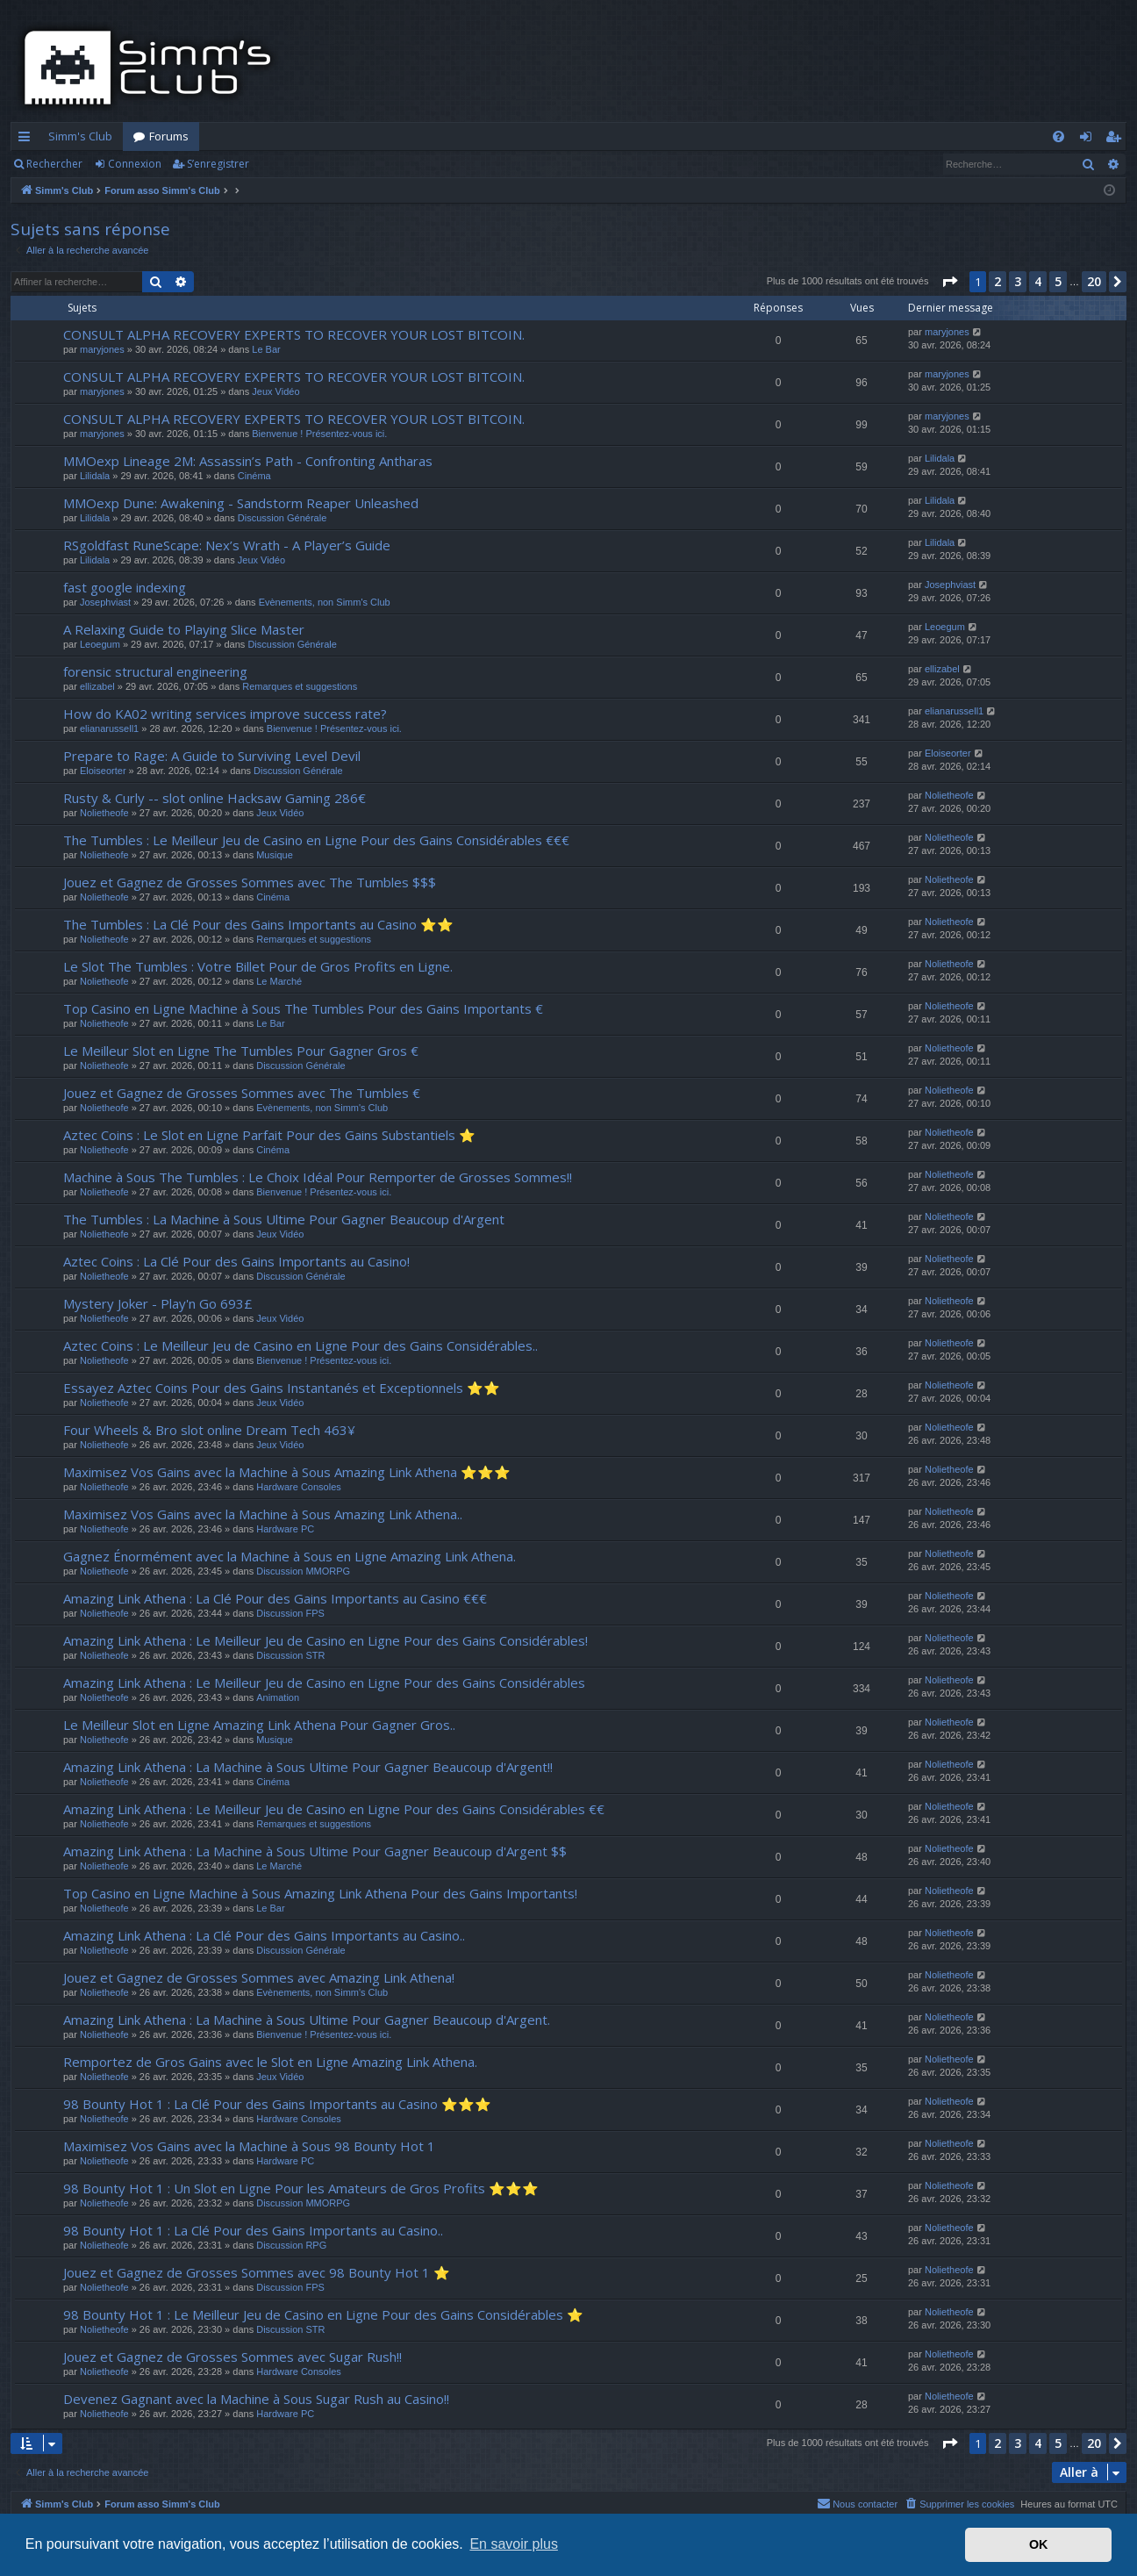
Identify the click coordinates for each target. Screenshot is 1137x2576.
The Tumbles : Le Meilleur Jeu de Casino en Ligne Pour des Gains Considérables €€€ (316, 840)
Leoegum (100, 644)
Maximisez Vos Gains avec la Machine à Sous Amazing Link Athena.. (262, 1514)
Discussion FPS (290, 1613)
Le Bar (266, 349)
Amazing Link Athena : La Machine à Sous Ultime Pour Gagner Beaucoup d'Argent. (306, 2019)
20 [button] (1094, 281)
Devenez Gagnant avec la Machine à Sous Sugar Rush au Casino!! (256, 2398)
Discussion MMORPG (303, 1571)
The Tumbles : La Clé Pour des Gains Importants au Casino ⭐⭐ (258, 924)
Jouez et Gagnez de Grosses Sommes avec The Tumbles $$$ (249, 882)
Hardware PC (285, 1529)
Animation (277, 1697)
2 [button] (997, 281)
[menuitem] (1058, 136)
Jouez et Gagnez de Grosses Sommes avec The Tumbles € (241, 1092)
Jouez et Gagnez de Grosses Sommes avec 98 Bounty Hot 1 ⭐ (256, 2272)
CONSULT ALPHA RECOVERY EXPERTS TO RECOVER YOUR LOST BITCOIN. (294, 334)
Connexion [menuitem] (1089, 139)
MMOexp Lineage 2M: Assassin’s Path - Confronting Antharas (248, 461)
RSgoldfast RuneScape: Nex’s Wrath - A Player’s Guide (226, 545)
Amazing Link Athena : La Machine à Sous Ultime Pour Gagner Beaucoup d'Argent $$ (315, 1851)
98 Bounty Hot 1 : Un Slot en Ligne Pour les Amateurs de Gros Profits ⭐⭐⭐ (301, 2188)
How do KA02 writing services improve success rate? (225, 713)
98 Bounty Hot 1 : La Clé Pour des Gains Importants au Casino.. (253, 2230)
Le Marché (279, 981)
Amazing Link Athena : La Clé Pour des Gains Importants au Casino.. (264, 1935)
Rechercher (54, 163)
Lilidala (95, 475)
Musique (274, 855)
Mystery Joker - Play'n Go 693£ (158, 1303)
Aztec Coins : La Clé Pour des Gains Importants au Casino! (236, 1261)
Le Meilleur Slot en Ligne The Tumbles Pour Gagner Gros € (240, 1050)
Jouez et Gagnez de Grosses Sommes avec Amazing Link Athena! (258, 1977)
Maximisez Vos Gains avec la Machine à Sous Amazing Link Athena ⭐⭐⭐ (287, 1472)
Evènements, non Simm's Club (324, 602)
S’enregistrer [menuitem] (1116, 139)
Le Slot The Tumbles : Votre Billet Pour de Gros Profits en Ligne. (258, 966)
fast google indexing (124, 587)
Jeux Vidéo (275, 391)
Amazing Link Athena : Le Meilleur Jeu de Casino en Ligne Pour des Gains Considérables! (325, 1640)
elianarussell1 (109, 728)
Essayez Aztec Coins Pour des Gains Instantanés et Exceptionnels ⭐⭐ (281, 1387)
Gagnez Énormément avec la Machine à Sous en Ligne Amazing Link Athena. (289, 1556)
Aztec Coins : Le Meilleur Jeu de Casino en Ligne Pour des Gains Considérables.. (300, 1345)
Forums (169, 136)
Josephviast (105, 602)
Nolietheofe (104, 812)
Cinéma (254, 475)
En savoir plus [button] (513, 2544)
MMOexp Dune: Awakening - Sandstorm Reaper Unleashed (240, 503)
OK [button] (1038, 2544)
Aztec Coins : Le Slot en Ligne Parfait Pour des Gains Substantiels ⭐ (269, 1135)
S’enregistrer (218, 163)
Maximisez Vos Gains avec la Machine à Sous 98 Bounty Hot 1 (249, 2146)
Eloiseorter (103, 770)
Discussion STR (290, 1655)
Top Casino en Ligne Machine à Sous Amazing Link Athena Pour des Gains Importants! (320, 1893)
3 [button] (1017, 281)
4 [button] (1037, 281)
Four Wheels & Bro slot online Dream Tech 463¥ (209, 1430)
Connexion (134, 163)
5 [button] (1058, 281)
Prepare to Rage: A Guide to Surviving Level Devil (212, 755)
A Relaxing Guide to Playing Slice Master (183, 629)
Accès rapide (28, 139)
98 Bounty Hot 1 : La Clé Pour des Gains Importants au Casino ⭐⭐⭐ (277, 2104)
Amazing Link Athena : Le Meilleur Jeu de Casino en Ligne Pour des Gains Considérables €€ (333, 1809)
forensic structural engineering (155, 671)
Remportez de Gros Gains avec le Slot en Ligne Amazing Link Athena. (270, 2061)
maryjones (102, 349)
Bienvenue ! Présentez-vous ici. (319, 433)
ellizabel (97, 686)
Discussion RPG (291, 2245)
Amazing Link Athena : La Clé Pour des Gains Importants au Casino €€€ (275, 1598)
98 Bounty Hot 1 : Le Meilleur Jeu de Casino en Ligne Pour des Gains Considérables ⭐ (323, 2314)
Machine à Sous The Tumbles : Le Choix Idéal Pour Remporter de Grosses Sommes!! (317, 1177)
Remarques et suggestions (299, 686)
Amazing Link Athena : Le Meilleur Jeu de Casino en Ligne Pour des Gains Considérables (324, 1682)
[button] (949, 281)
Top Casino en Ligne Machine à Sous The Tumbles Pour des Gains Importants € (303, 1008)
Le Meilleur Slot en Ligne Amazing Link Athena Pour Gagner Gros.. (259, 1724)
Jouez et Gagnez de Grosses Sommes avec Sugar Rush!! (232, 2356)
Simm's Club (80, 136)
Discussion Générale (282, 518)
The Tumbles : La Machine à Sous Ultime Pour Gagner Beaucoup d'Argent (283, 1219)
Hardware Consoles (298, 1487)
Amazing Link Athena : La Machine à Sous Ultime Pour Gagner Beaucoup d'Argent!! (308, 1767)
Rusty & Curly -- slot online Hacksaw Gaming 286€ (214, 798)
